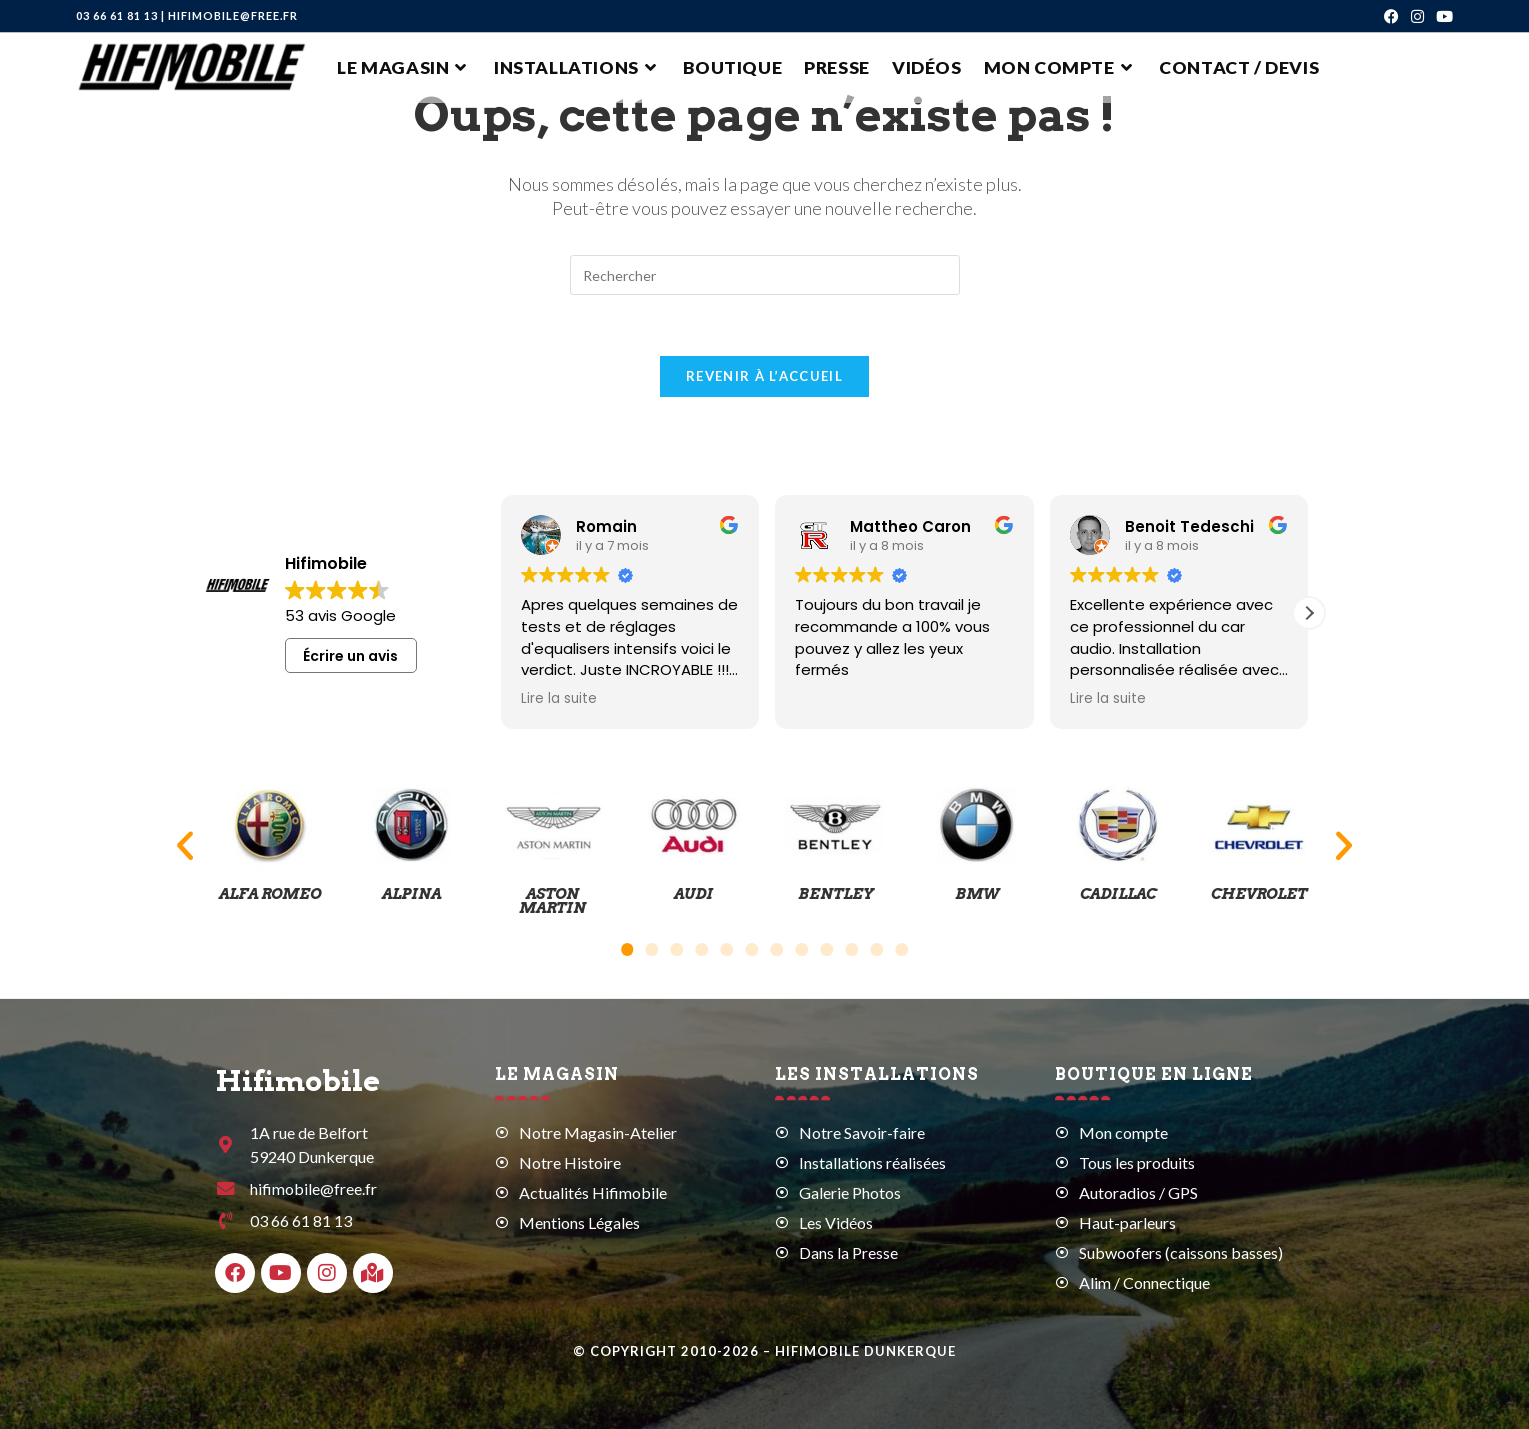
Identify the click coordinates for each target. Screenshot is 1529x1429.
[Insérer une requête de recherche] (765, 275)
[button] (1309, 613)
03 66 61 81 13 (117, 15)
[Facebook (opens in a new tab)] (1391, 16)
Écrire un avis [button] (350, 656)
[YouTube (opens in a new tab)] (1441, 16)
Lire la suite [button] (559, 699)
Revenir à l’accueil (764, 376)
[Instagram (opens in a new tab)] (1417, 16)
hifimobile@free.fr (233, 15)
